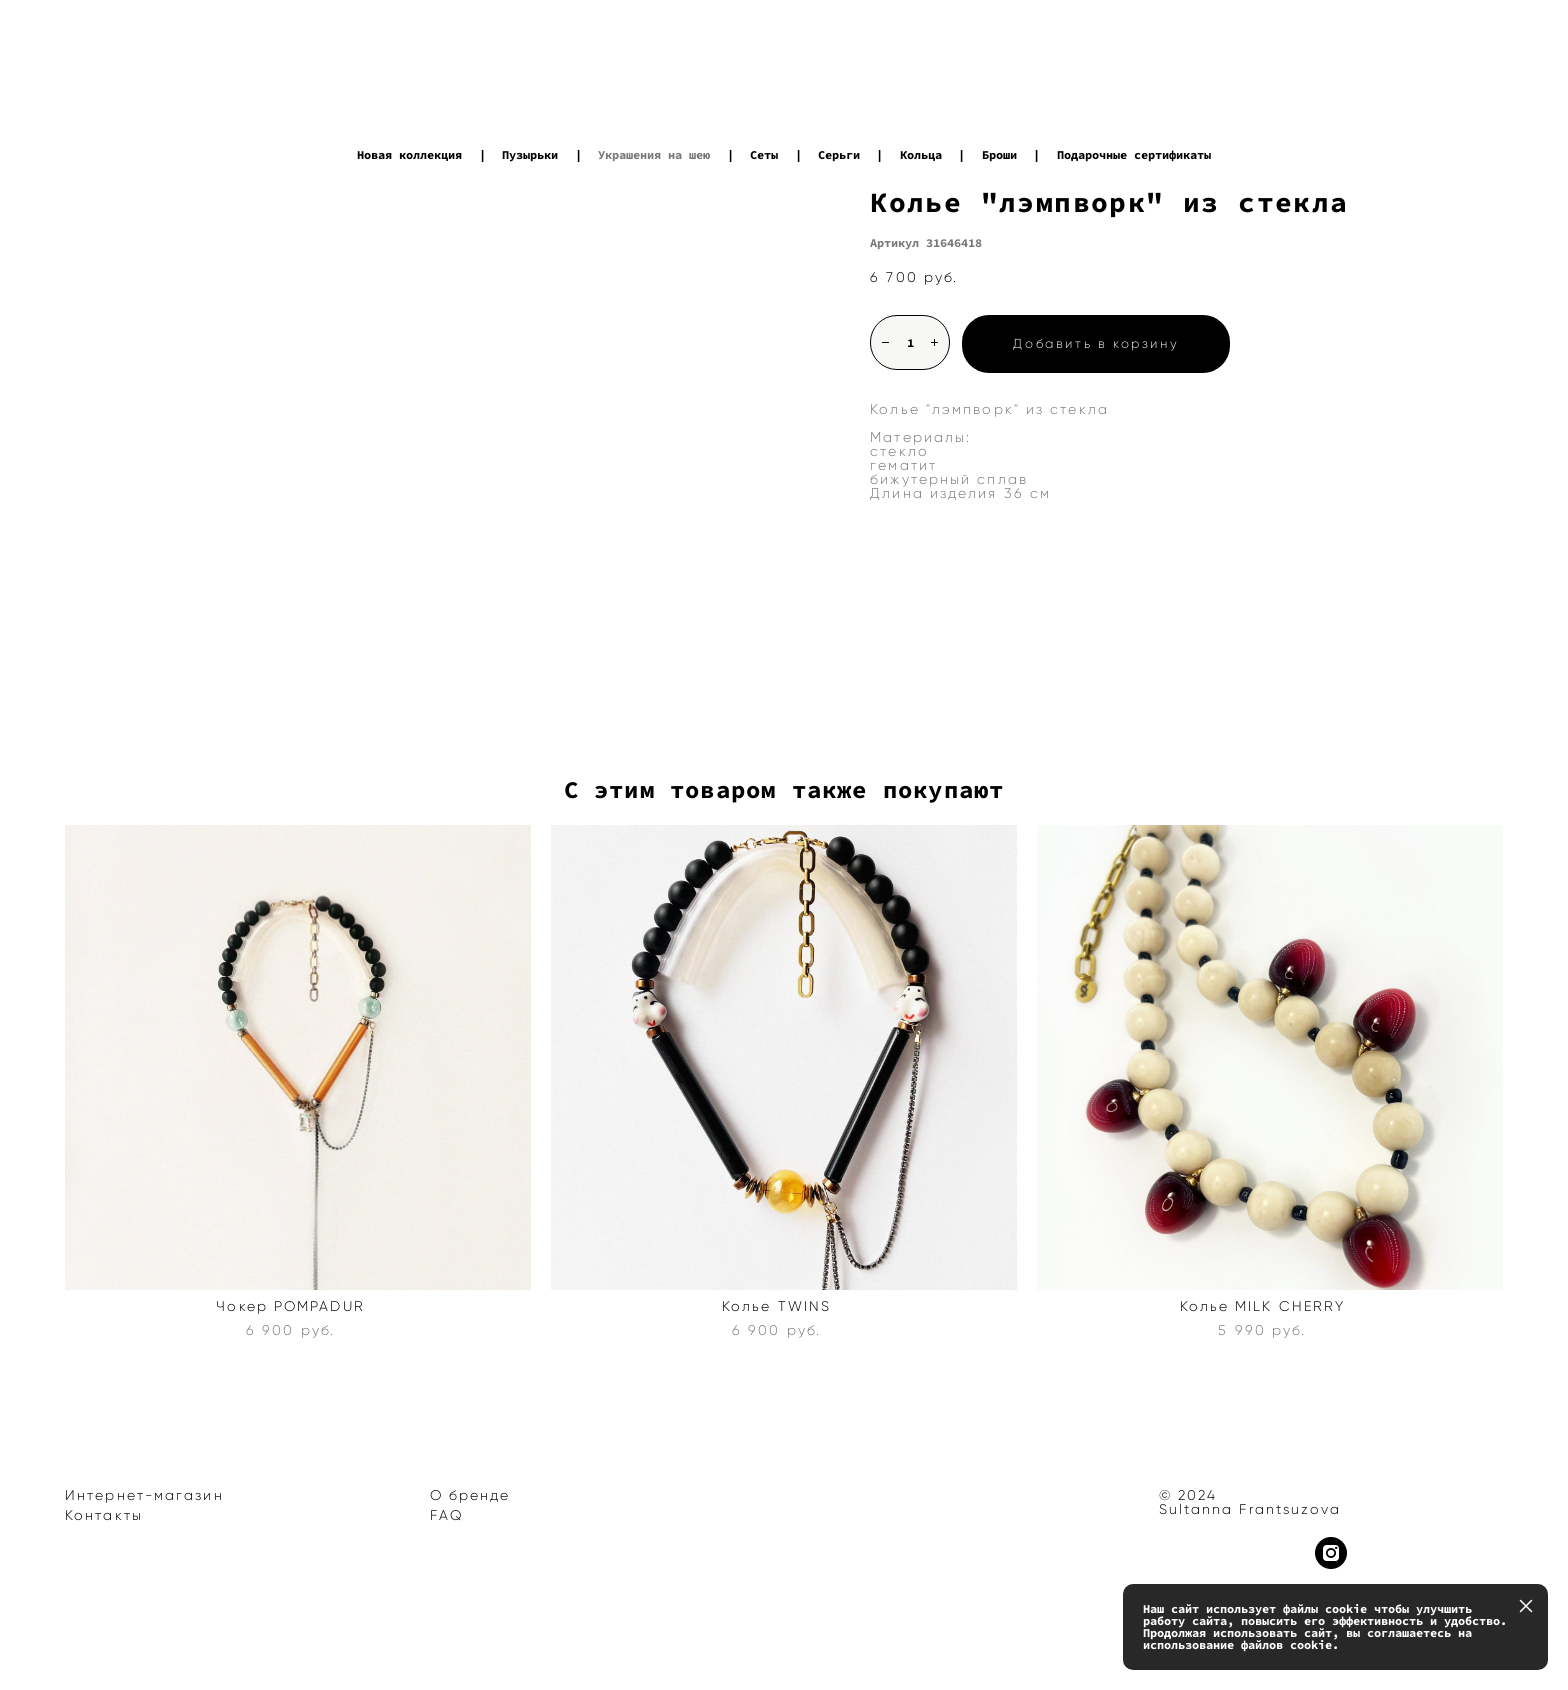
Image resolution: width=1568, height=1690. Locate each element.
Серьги (839, 154)
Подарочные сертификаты (1134, 154)
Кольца (921, 154)
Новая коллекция (409, 154)
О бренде (470, 1495)
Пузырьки (530, 154)
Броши (999, 154)
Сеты (764, 154)
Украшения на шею (654, 154)
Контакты (104, 1515)
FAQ (447, 1515)
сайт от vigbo (104, 1644)
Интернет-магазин (144, 1495)
